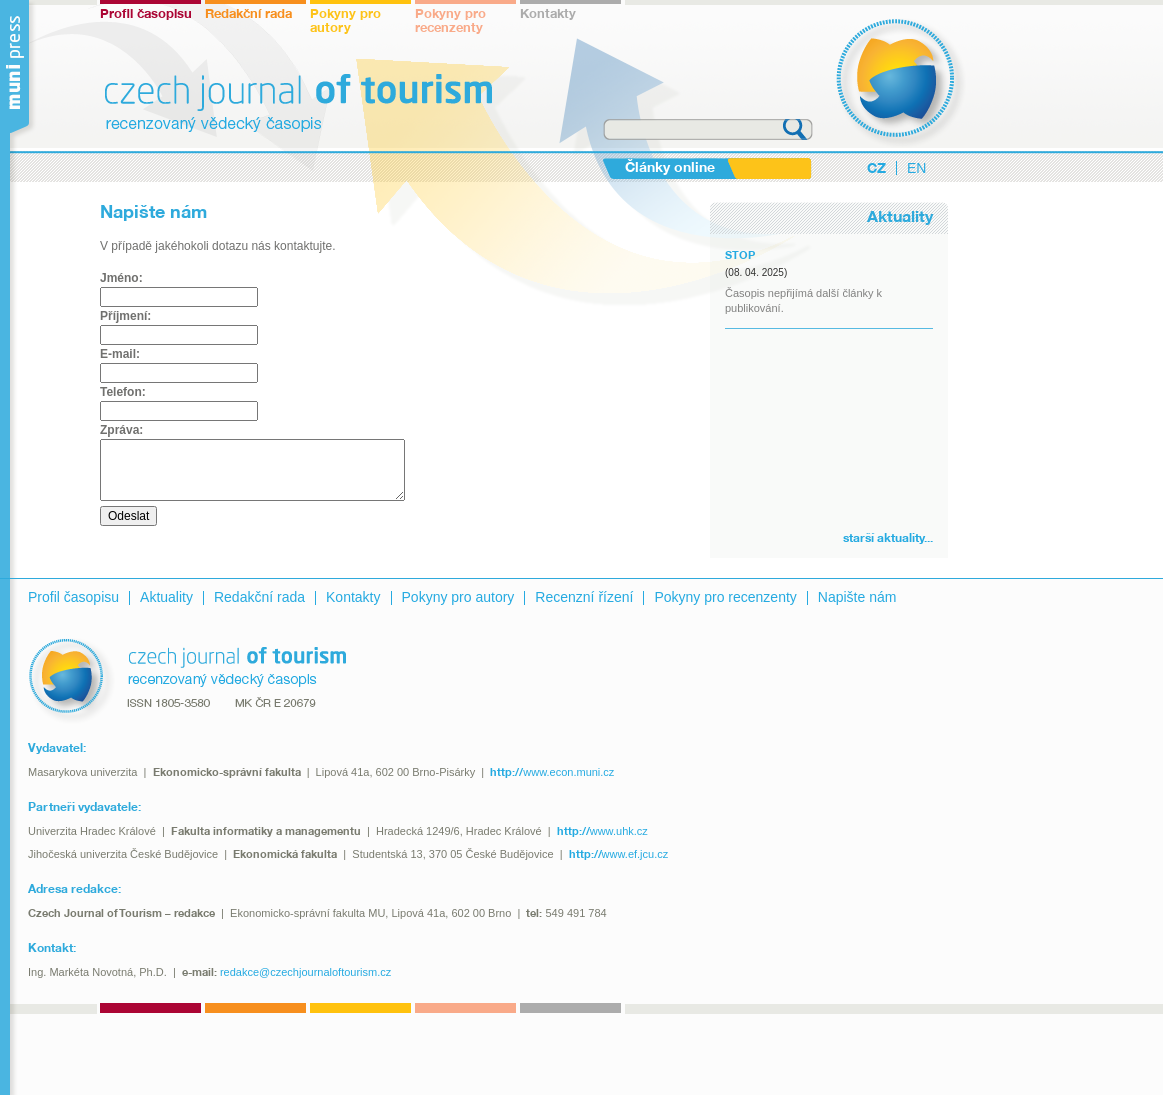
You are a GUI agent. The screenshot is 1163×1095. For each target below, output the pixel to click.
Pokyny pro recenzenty (450, 21)
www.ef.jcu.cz (619, 854)
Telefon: (123, 392)
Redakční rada (248, 14)
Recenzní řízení (584, 597)
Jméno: (121, 278)
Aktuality (166, 597)
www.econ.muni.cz (552, 772)
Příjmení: (125, 316)
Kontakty (548, 14)
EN (916, 168)
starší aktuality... (888, 538)
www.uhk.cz (602, 831)
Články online (670, 168)
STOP (740, 256)
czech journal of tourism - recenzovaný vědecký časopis (901, 83)
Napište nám (857, 597)
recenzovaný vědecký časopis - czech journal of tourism (187, 681)
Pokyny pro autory (345, 21)
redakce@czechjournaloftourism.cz (305, 972)
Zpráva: (121, 430)
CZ (876, 169)
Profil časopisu (146, 14)
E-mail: (120, 354)
